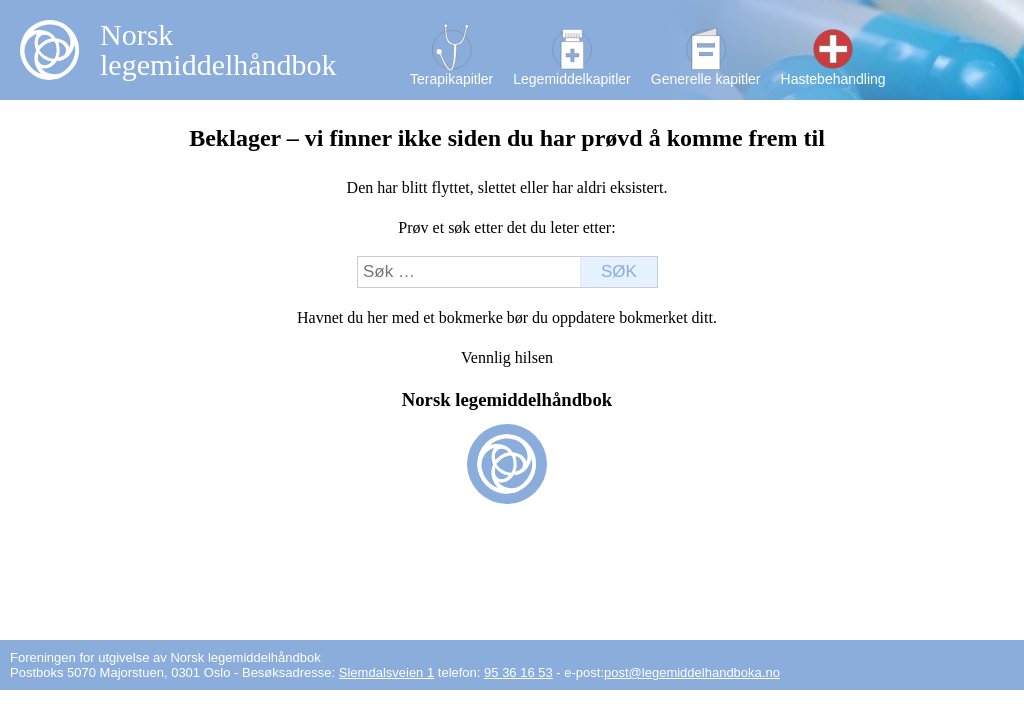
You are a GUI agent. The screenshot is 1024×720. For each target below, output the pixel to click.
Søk (619, 271)
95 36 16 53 (518, 672)
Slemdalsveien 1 (386, 672)
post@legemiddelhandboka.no (692, 672)
